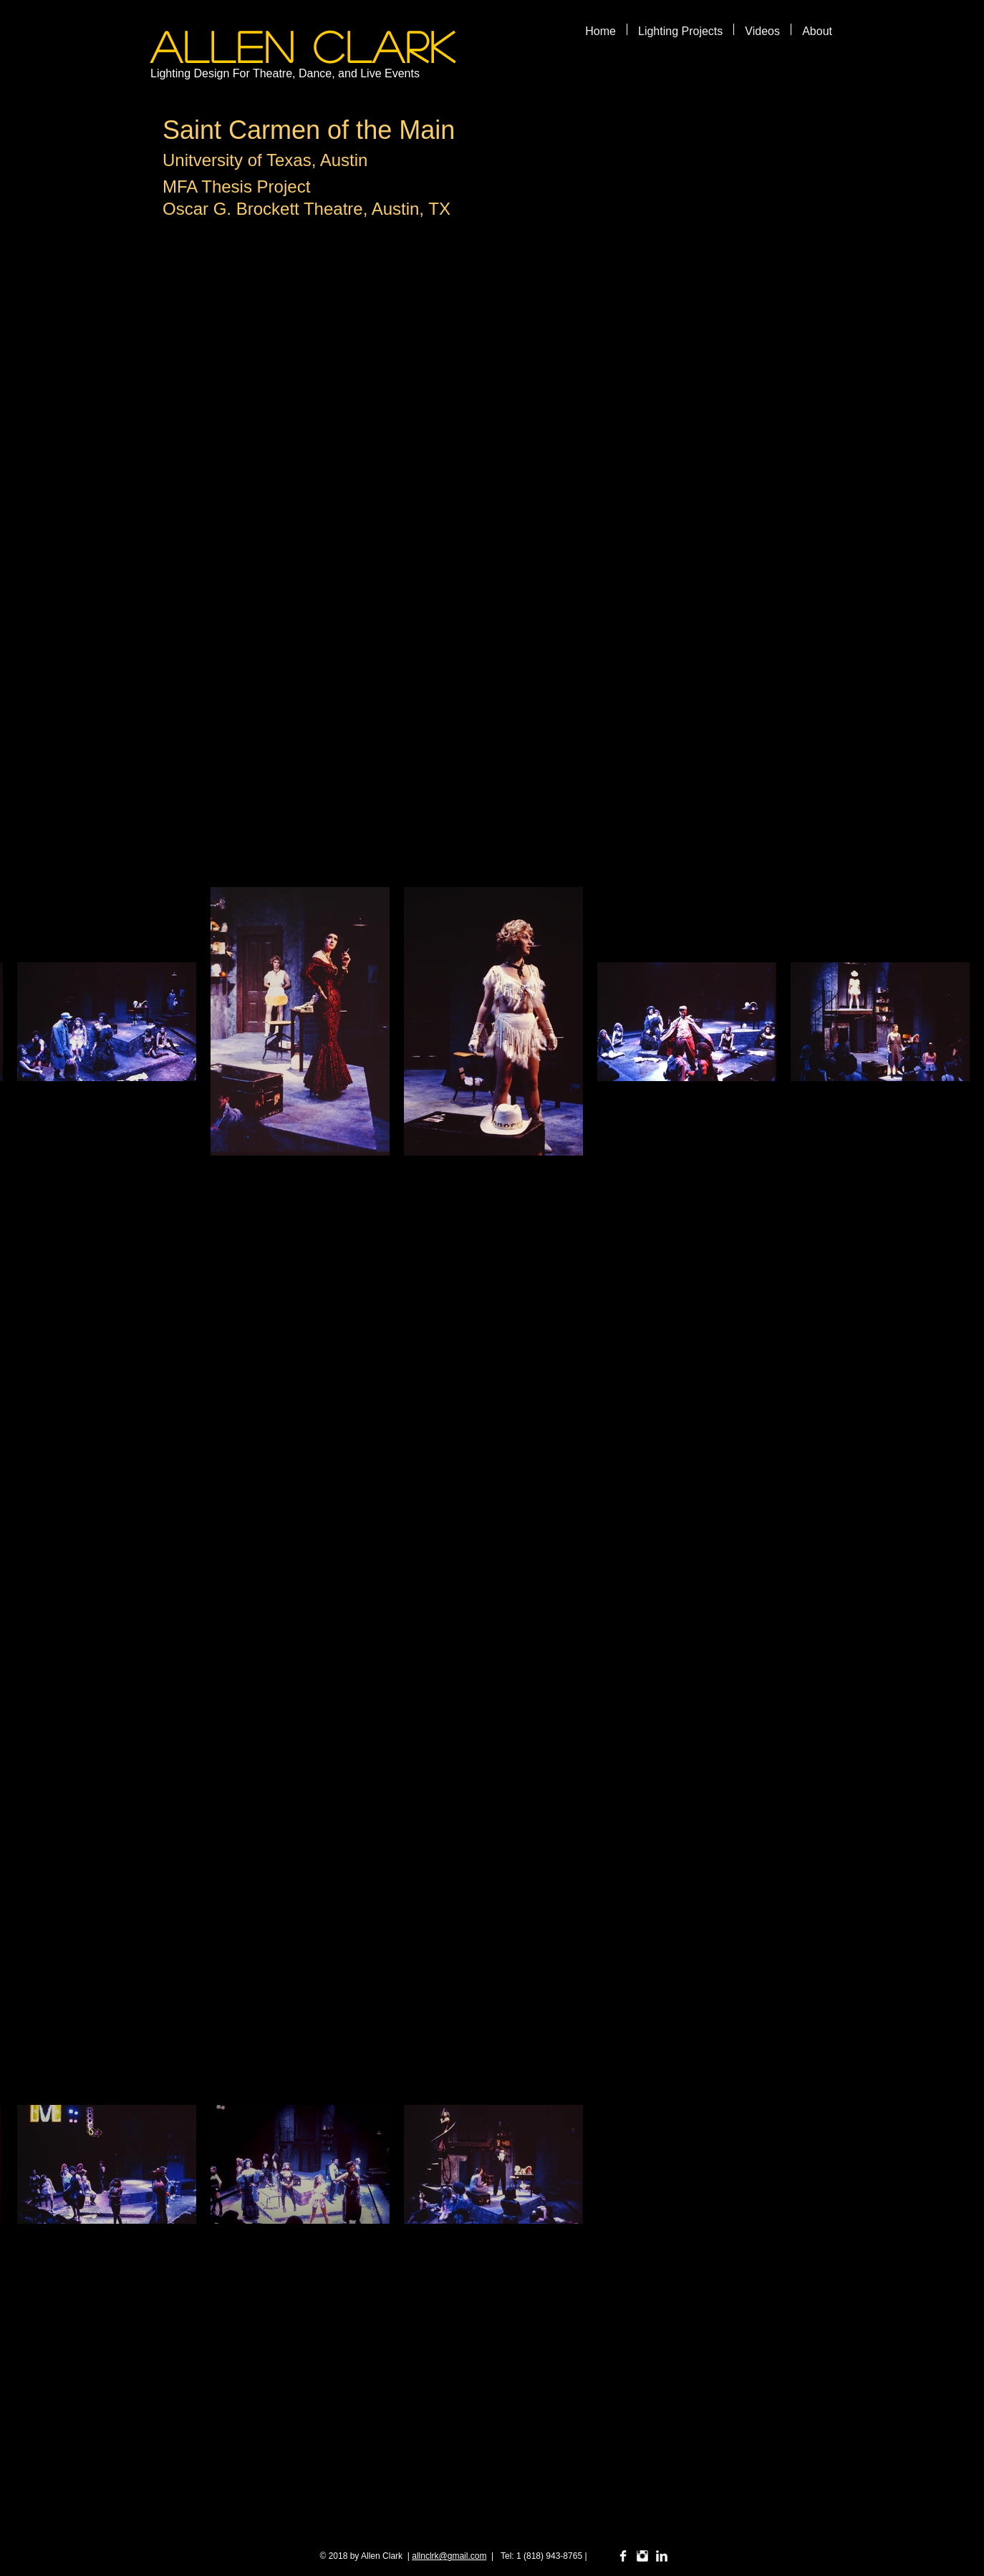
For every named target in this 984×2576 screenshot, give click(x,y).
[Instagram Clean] (642, 2556)
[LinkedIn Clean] (661, 2556)
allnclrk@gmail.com (449, 2556)
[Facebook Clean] (623, 2556)
